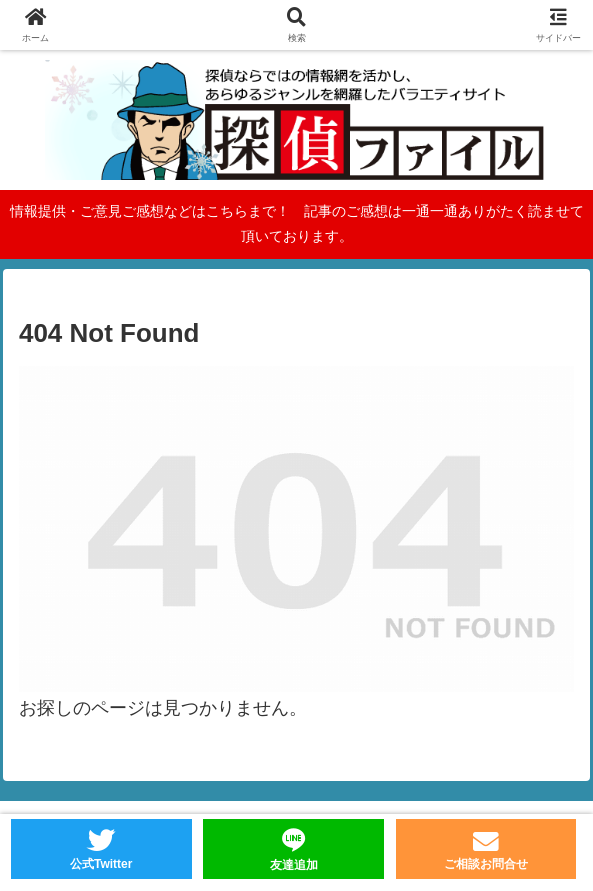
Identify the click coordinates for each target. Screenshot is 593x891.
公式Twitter (101, 864)
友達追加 (294, 865)
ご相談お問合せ (486, 864)
